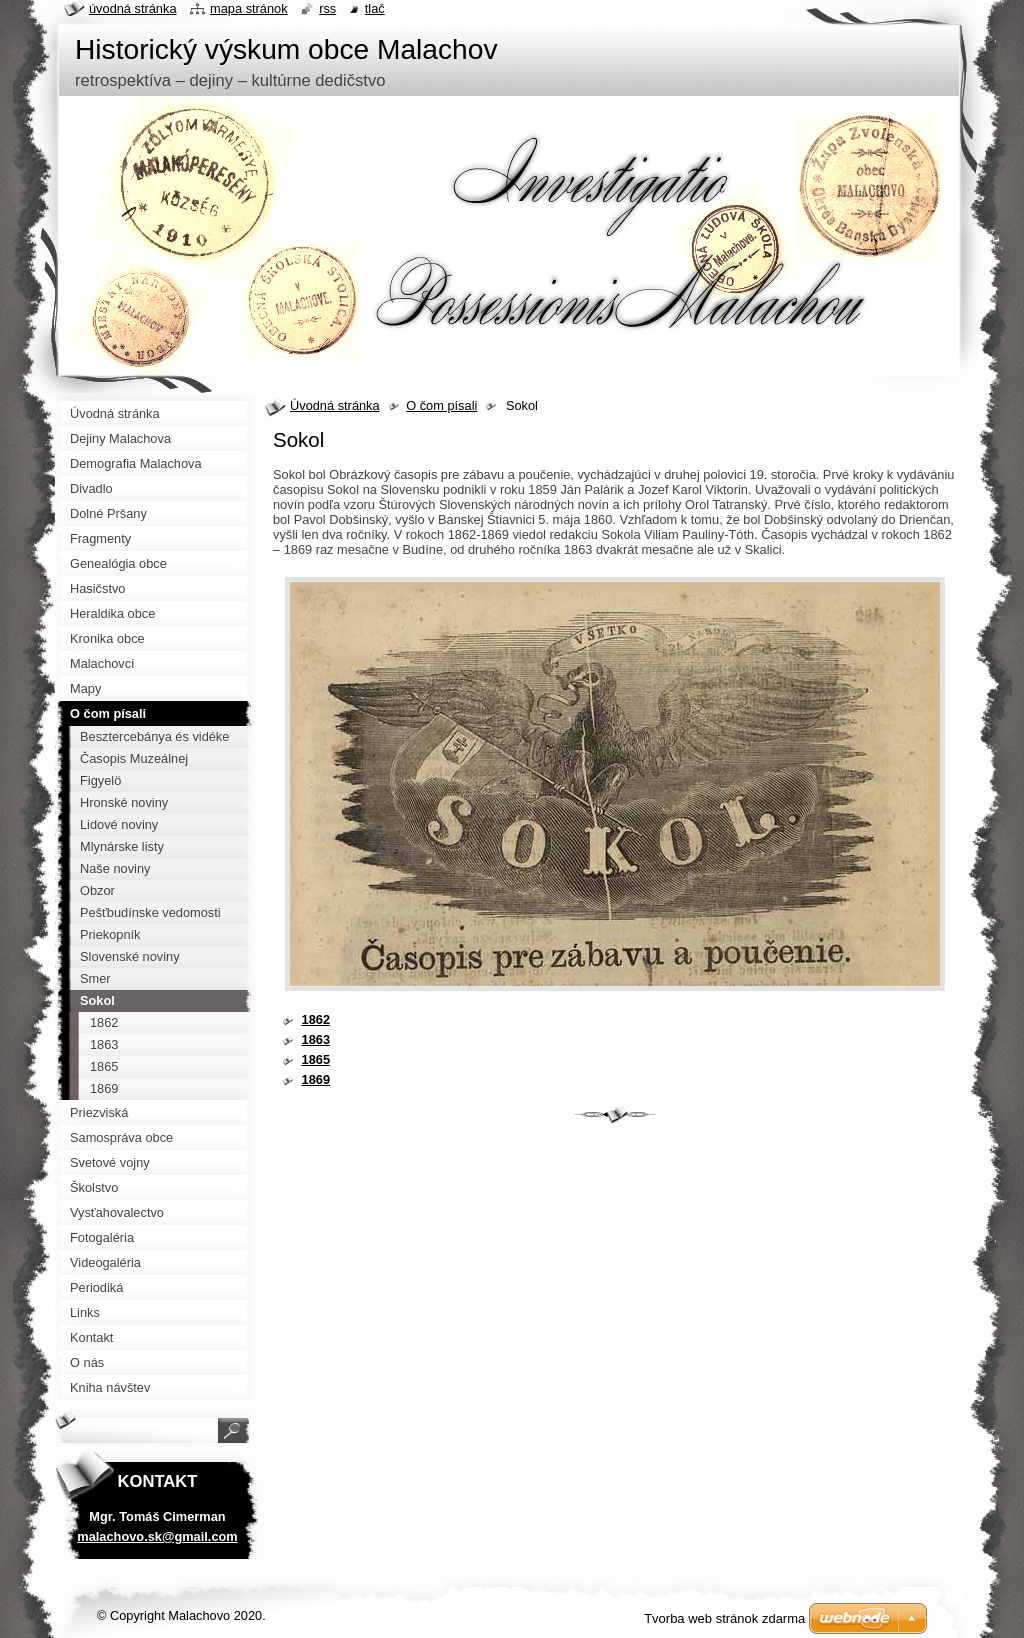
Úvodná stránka (335, 405)
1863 (316, 1039)
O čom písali (441, 405)
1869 (316, 1079)
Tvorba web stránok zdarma (724, 1618)
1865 (316, 1059)
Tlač (375, 8)
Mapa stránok (249, 8)
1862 (316, 1019)
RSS (327, 8)
